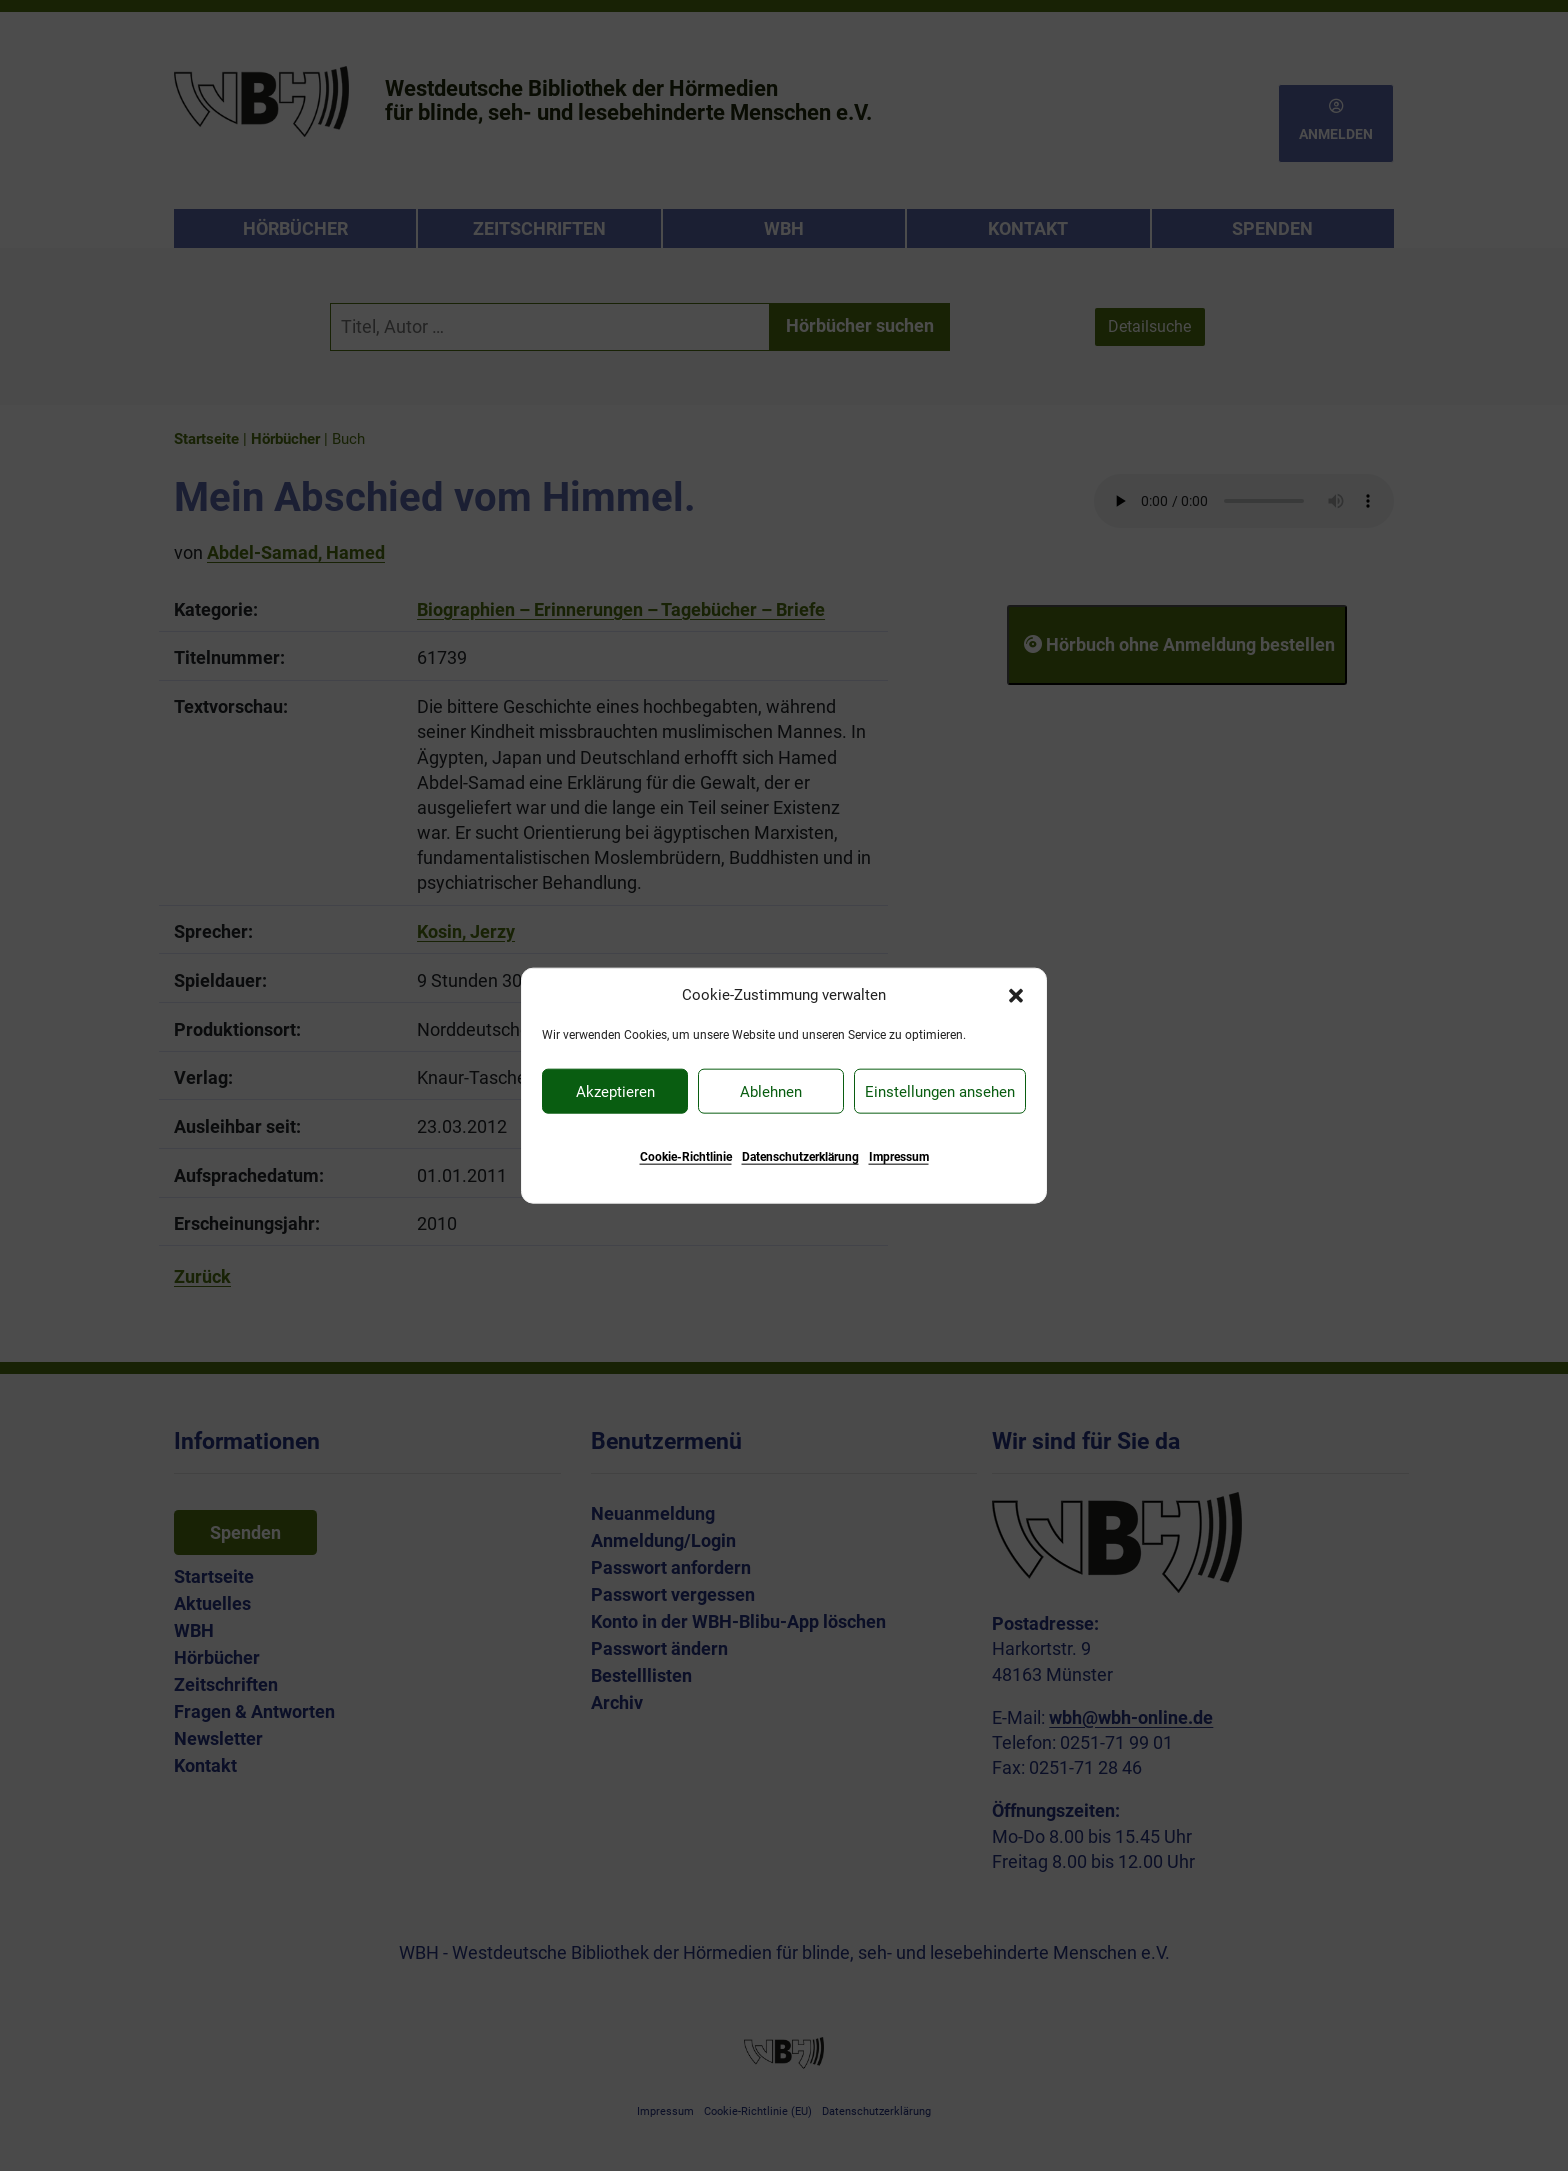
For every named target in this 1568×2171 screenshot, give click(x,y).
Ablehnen (771, 1091)
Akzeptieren (615, 1091)
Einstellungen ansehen (940, 1091)
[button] (1016, 994)
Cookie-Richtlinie (686, 1157)
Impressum (899, 1157)
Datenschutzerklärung (800, 1157)
